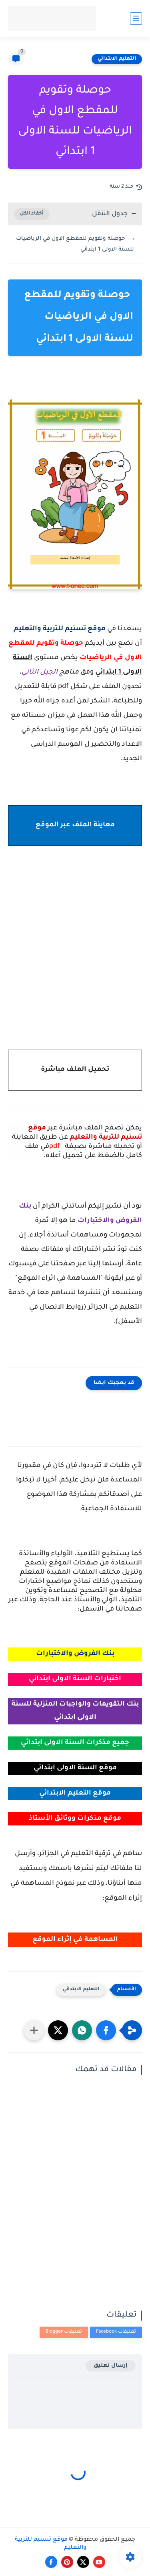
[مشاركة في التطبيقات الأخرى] (34, 2030)
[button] (106, 2030)
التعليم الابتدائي (117, 59)
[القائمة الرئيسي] (136, 18)
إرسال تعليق (111, 2366)
